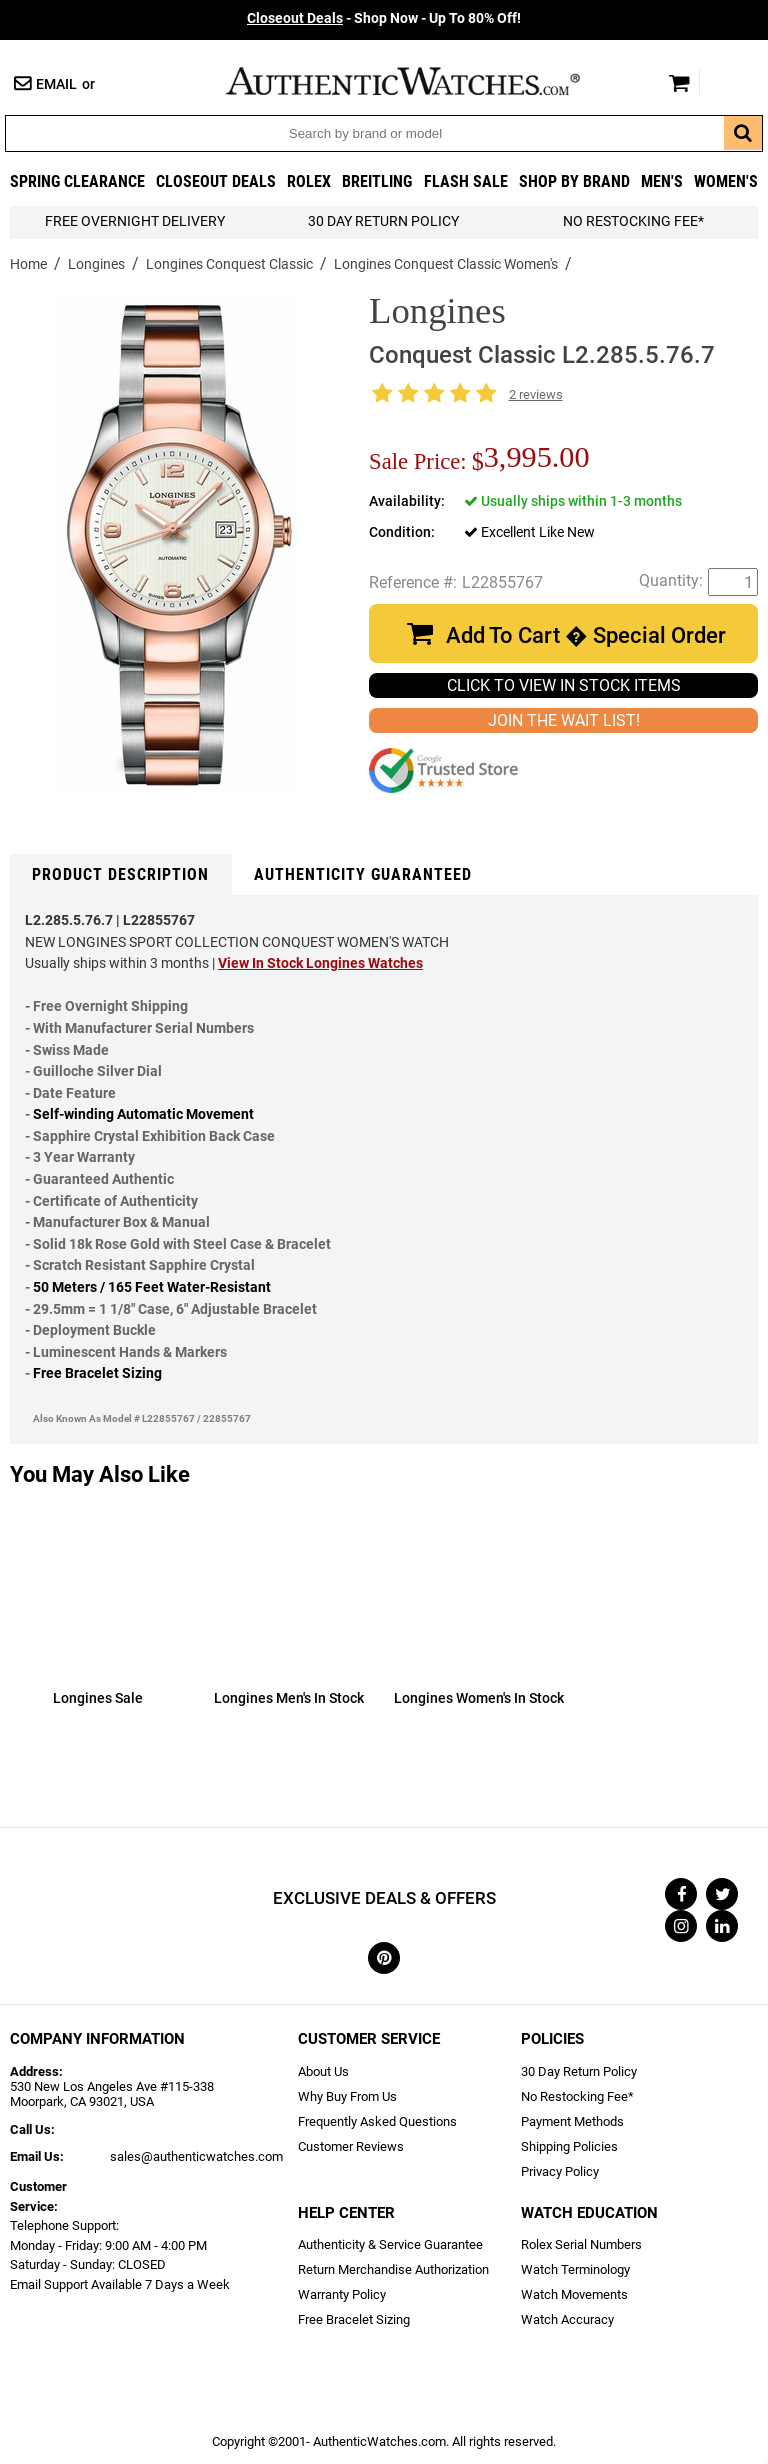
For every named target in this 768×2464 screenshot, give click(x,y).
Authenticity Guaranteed (363, 874)
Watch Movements (574, 2294)
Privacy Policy (560, 2171)
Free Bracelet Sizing (97, 1373)
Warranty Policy (342, 2294)
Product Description (120, 874)
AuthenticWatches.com (424, 81)
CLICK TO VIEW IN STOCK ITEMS (564, 685)
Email (56, 84)
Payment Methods (572, 2121)
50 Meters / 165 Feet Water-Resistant (152, 1287)
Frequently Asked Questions (377, 2121)
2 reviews (536, 394)
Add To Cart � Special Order (586, 635)
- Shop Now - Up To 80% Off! (384, 18)
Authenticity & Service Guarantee (390, 2244)
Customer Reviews (351, 2146)
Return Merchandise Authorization (393, 2269)
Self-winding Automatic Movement (143, 1114)
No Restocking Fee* (633, 221)
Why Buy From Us (347, 2096)
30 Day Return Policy (579, 2071)
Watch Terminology (575, 2269)
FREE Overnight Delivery (135, 221)
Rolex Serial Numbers (581, 2244)
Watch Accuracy (567, 2319)
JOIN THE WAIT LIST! (564, 720)
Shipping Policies (569, 2146)
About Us (323, 2071)
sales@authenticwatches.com (196, 2156)
